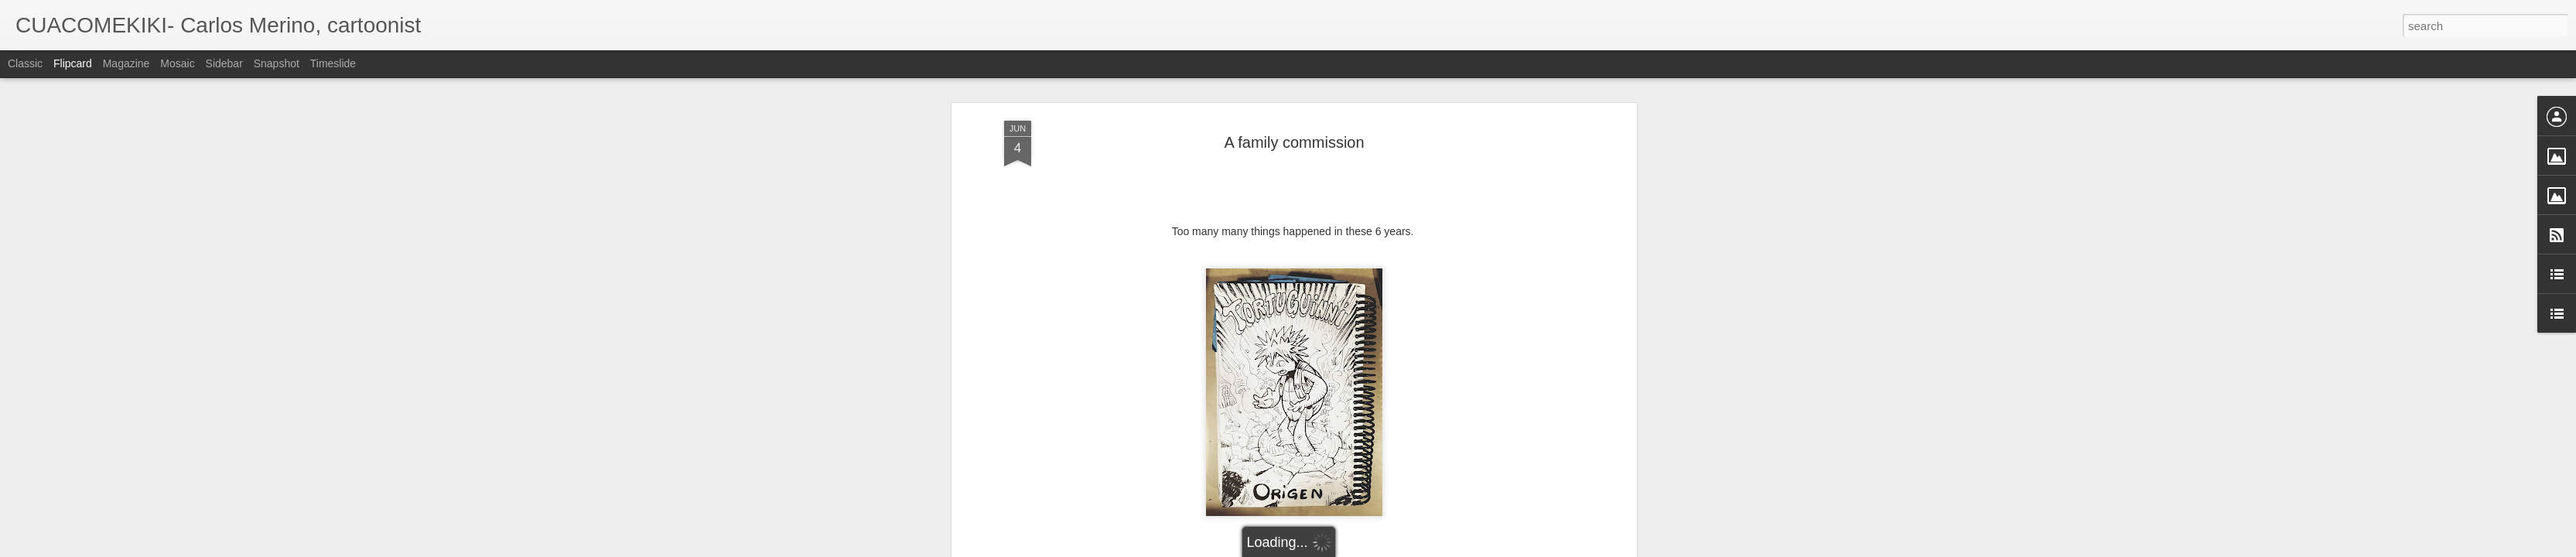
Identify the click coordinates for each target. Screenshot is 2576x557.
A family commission (1294, 142)
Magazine (126, 63)
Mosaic (177, 63)
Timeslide (333, 63)
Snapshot (276, 63)
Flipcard (72, 63)
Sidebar (224, 63)
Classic (25, 63)
